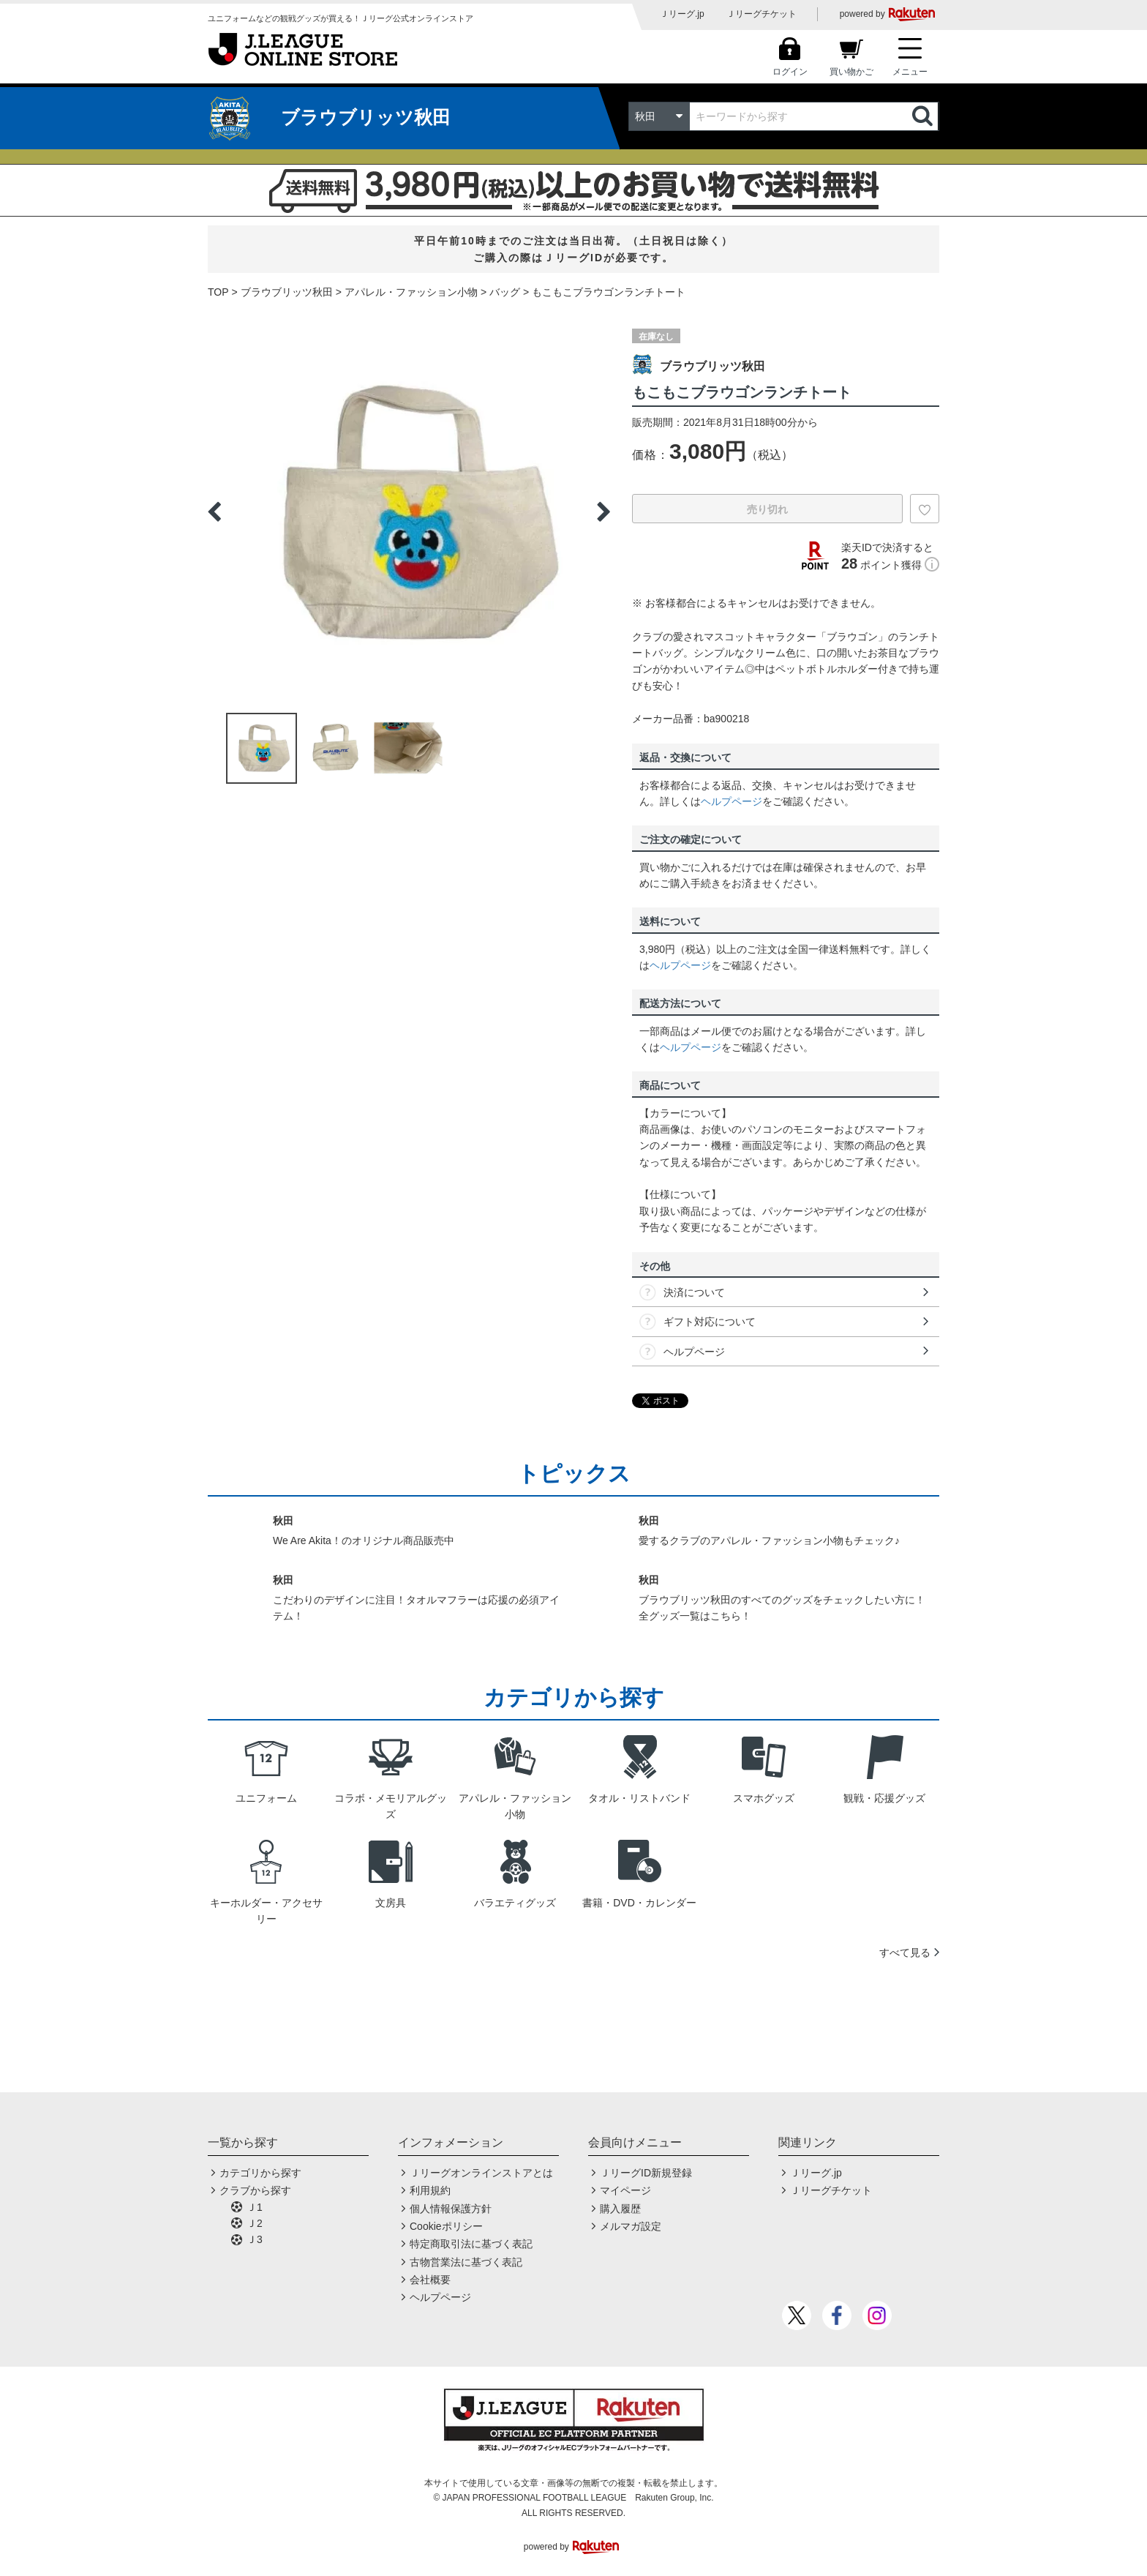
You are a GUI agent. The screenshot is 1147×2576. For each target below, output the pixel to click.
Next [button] (603, 511)
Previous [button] (214, 511)
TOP (218, 292)
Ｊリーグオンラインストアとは (481, 2173)
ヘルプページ (731, 801)
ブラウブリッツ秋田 (287, 292)
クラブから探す (255, 2190)
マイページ (625, 2190)
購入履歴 (620, 2208)
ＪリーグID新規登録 (646, 2173)
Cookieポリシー (446, 2226)
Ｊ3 (255, 2239)
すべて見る (904, 1952)
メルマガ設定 (630, 2226)
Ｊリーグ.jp (682, 14)
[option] (409, 511)
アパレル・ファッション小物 (411, 292)
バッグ (504, 292)
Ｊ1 (255, 2207)
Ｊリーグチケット (761, 14)
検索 (924, 116)
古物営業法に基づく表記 (466, 2262)
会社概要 (430, 2279)
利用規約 (430, 2190)
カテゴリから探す (260, 2173)
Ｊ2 (255, 2223)
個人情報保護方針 (451, 2208)
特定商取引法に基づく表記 (471, 2244)
